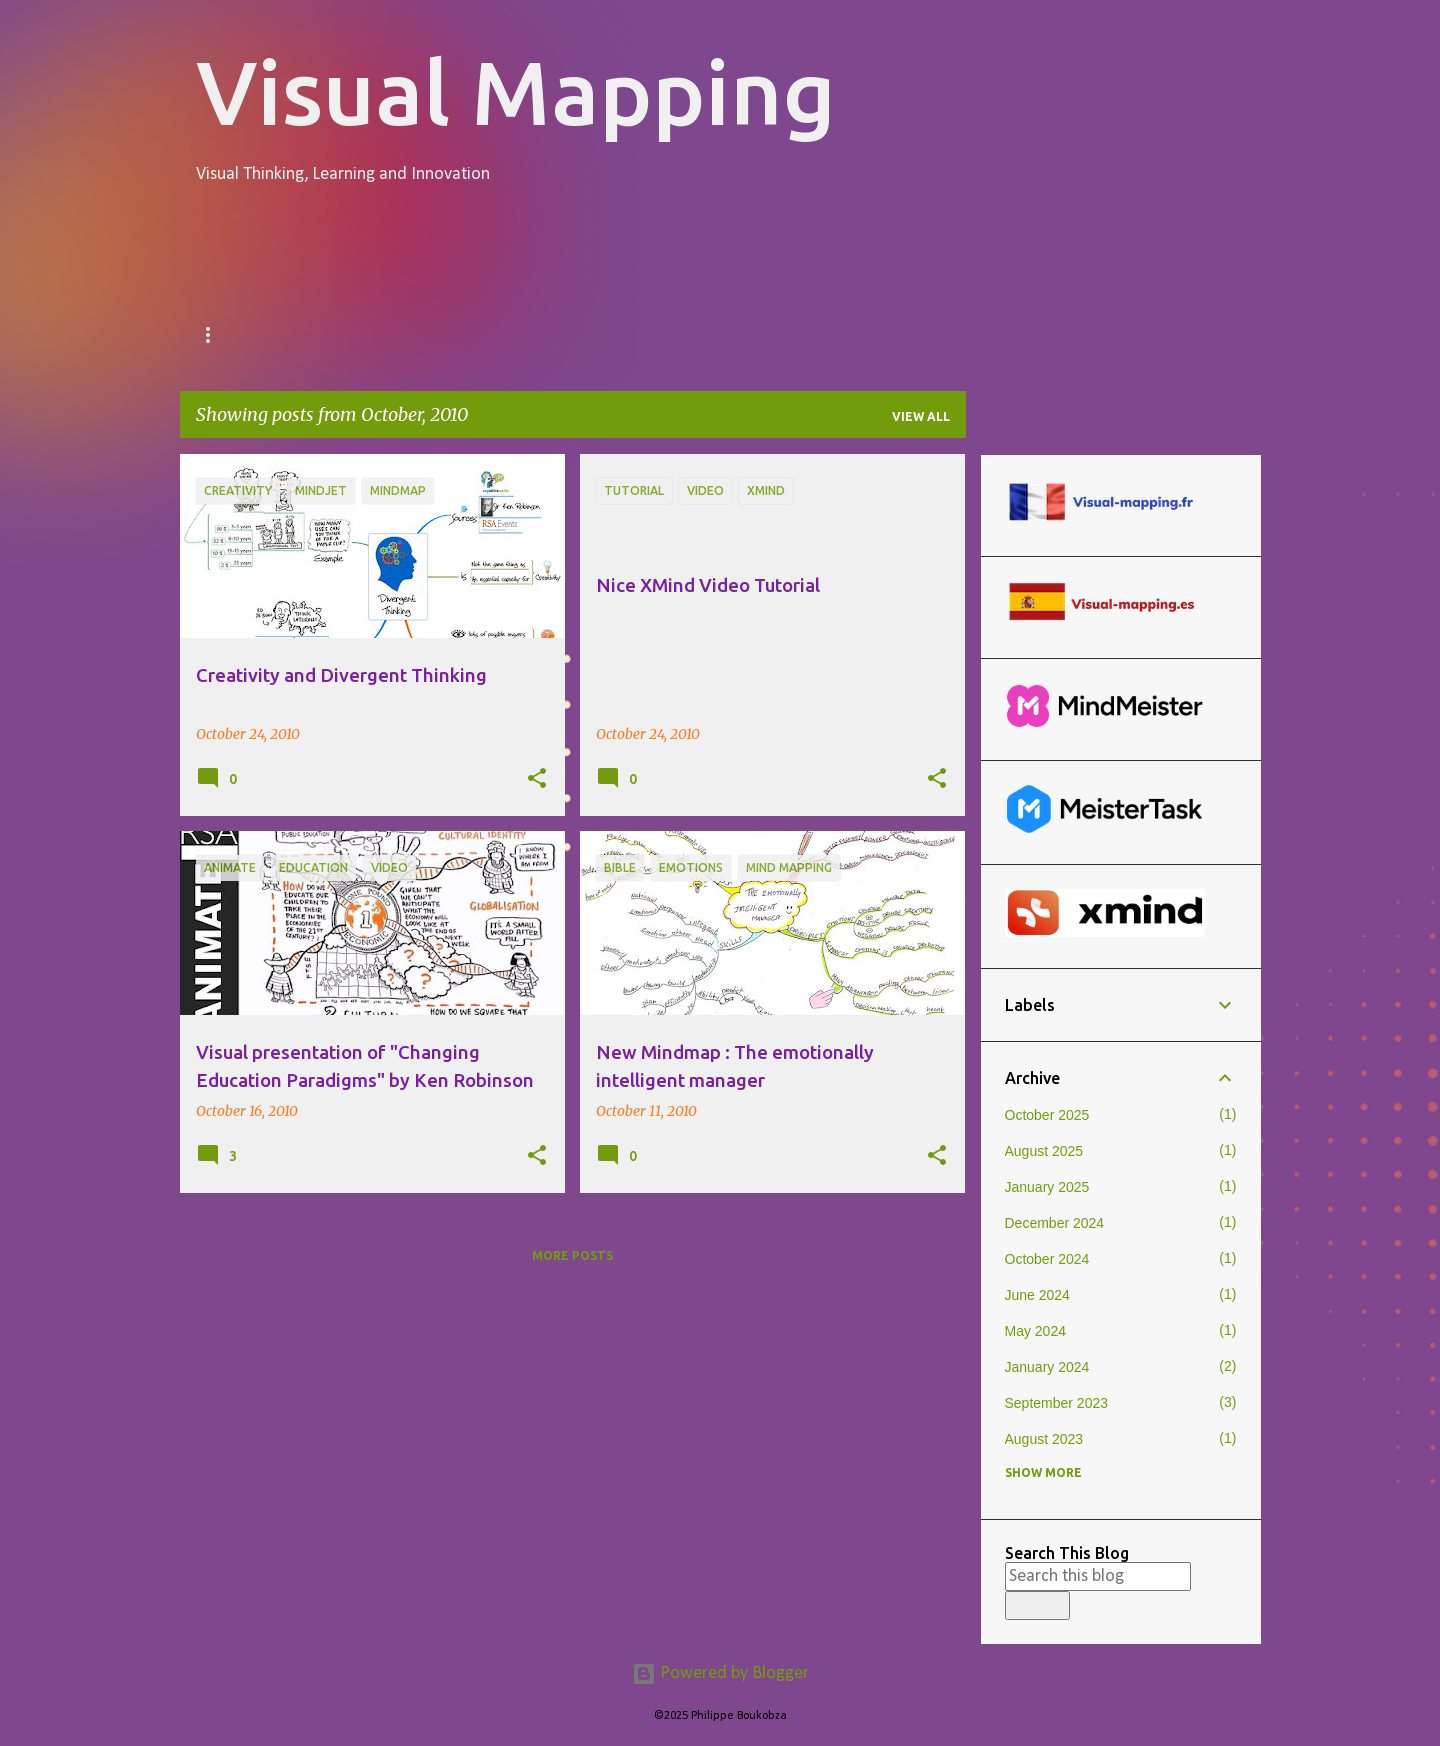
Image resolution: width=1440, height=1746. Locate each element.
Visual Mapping (516, 91)
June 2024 (1037, 1295)
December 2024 (1055, 1223)
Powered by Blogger (720, 1673)
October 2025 (1047, 1115)
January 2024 (1047, 1367)
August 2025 (1044, 1151)
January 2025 (1047, 1187)
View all (921, 416)
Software (720, 335)
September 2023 (1057, 1403)
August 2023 (1044, 1439)
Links (832, 335)
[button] (537, 779)
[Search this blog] (1098, 1576)
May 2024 (1035, 1331)
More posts (572, 1255)
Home (220, 335)
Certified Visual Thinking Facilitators (460, 335)
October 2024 (1047, 1259)
